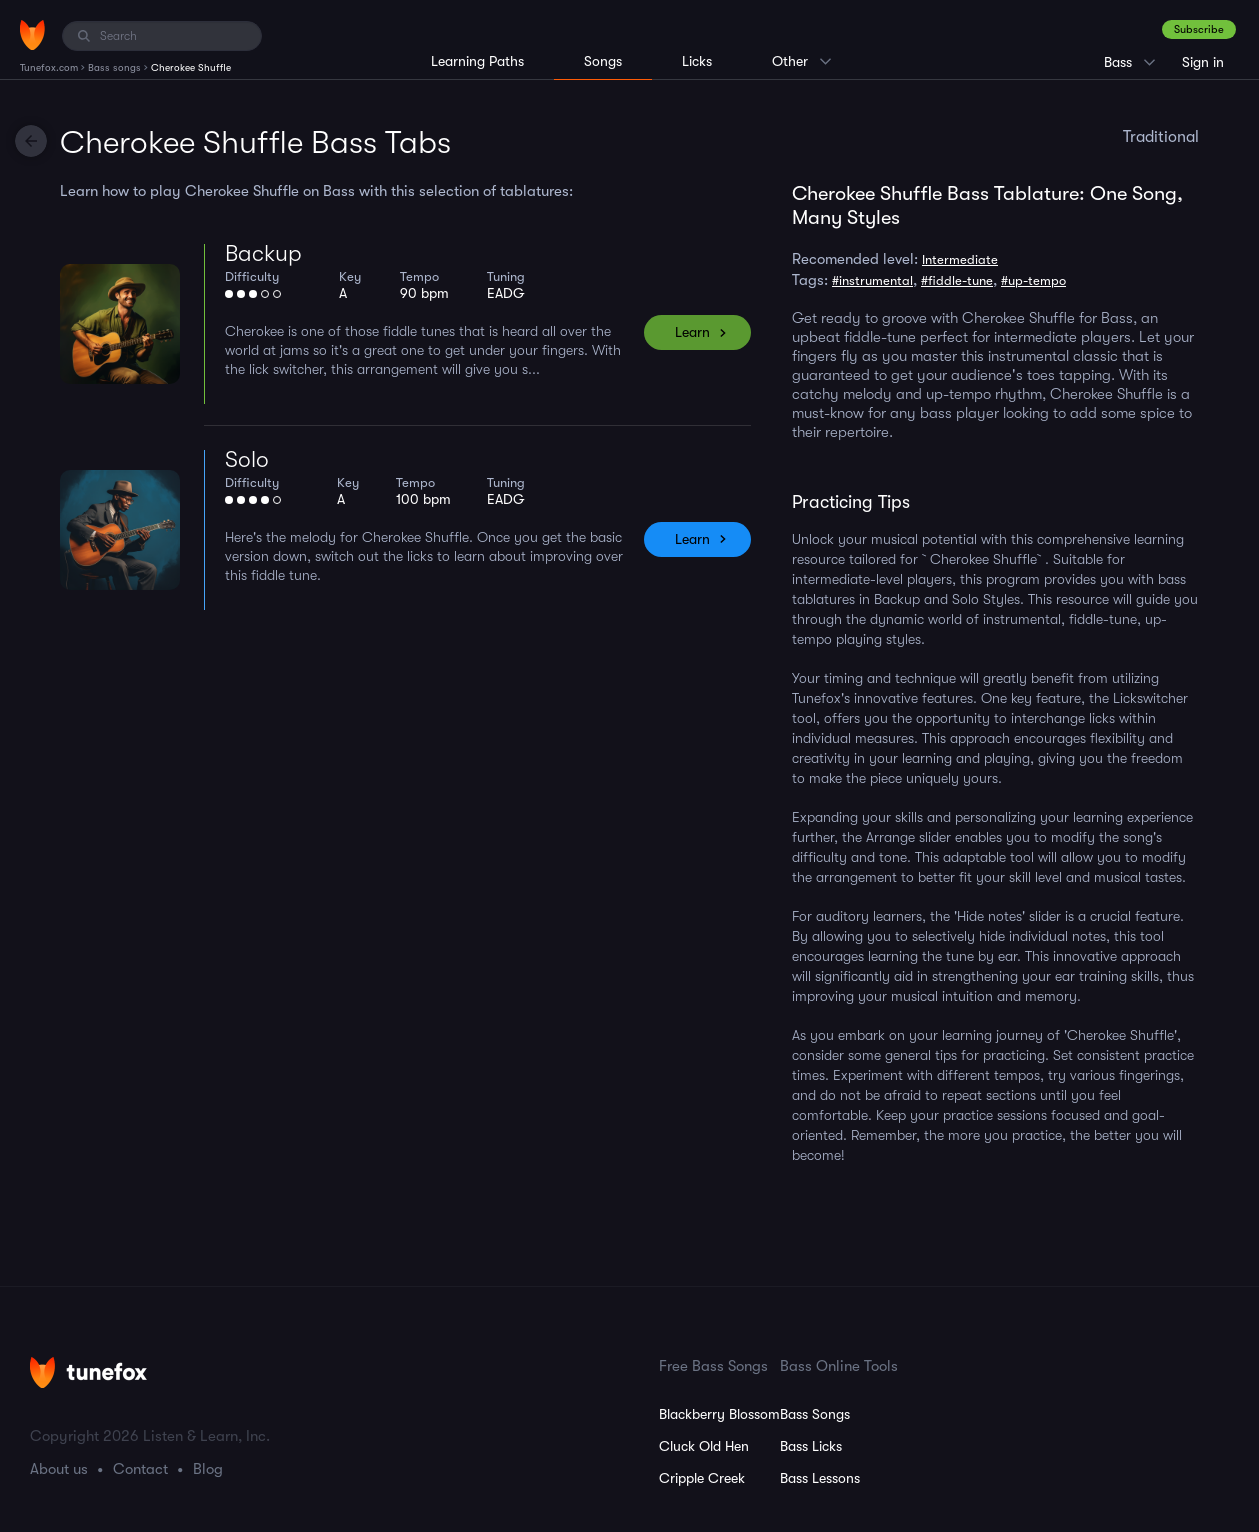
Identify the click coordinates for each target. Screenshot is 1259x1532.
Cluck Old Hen (704, 1446)
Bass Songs (815, 1414)
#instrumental (872, 280)
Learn (692, 332)
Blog (208, 1469)
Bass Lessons (820, 1478)
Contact (140, 1469)
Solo (247, 459)
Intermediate (960, 259)
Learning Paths (477, 61)
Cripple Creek (702, 1478)
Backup (263, 253)
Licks (697, 61)
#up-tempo (1033, 280)
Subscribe (1199, 29)
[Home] (32, 35)
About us (59, 1469)
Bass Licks (811, 1446)
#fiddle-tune (957, 280)
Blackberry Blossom (719, 1414)
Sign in (1203, 62)
